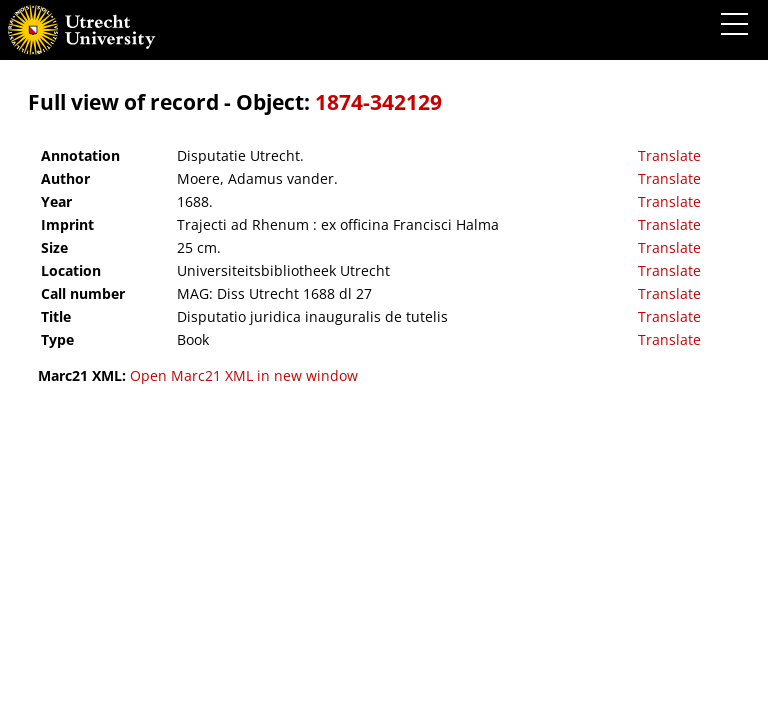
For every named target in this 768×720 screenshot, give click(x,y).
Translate (669, 155)
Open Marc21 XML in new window (244, 375)
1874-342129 (378, 102)
